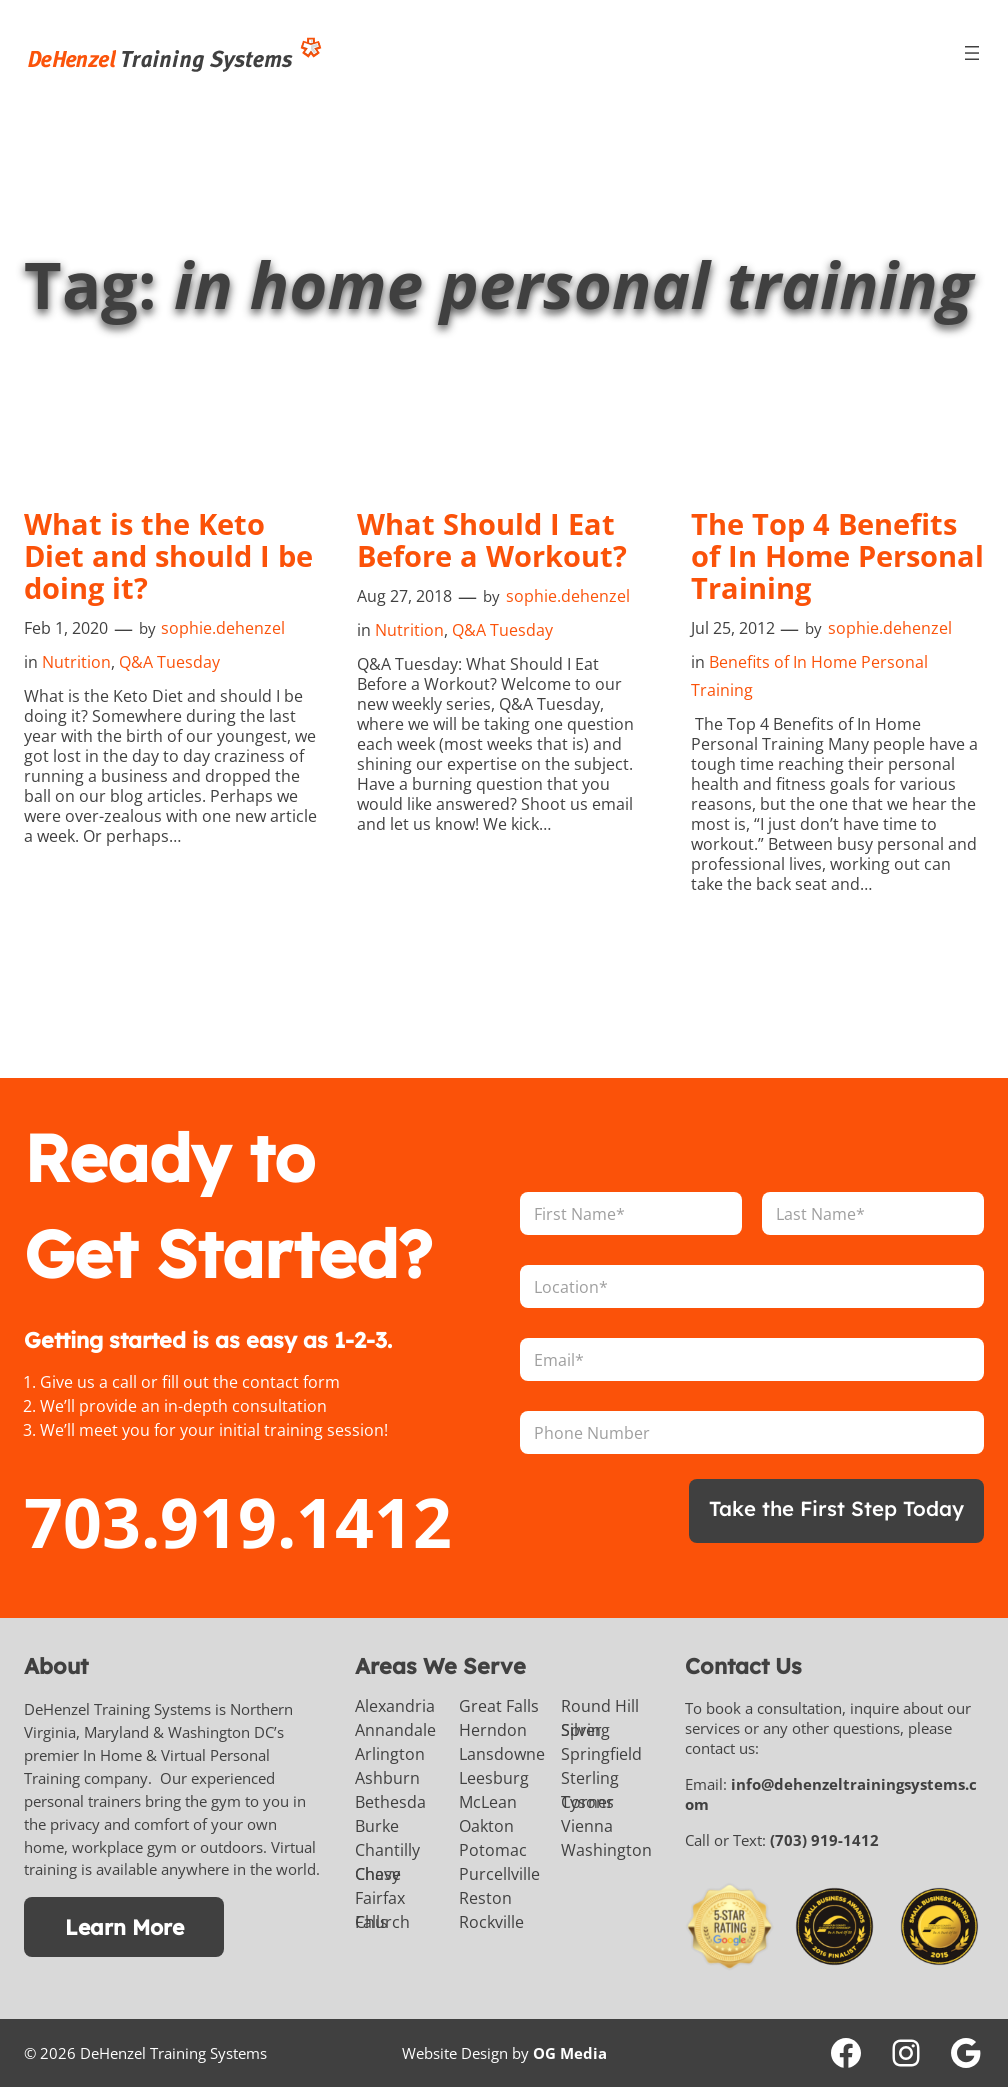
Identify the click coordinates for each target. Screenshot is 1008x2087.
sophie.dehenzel (223, 628)
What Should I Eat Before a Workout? (500, 540)
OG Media (570, 2053)
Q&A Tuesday (169, 662)
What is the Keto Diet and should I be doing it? (153, 556)
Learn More (124, 1926)
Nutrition (76, 662)
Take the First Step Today (828, 1508)
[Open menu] (972, 53)
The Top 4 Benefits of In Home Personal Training (831, 556)
